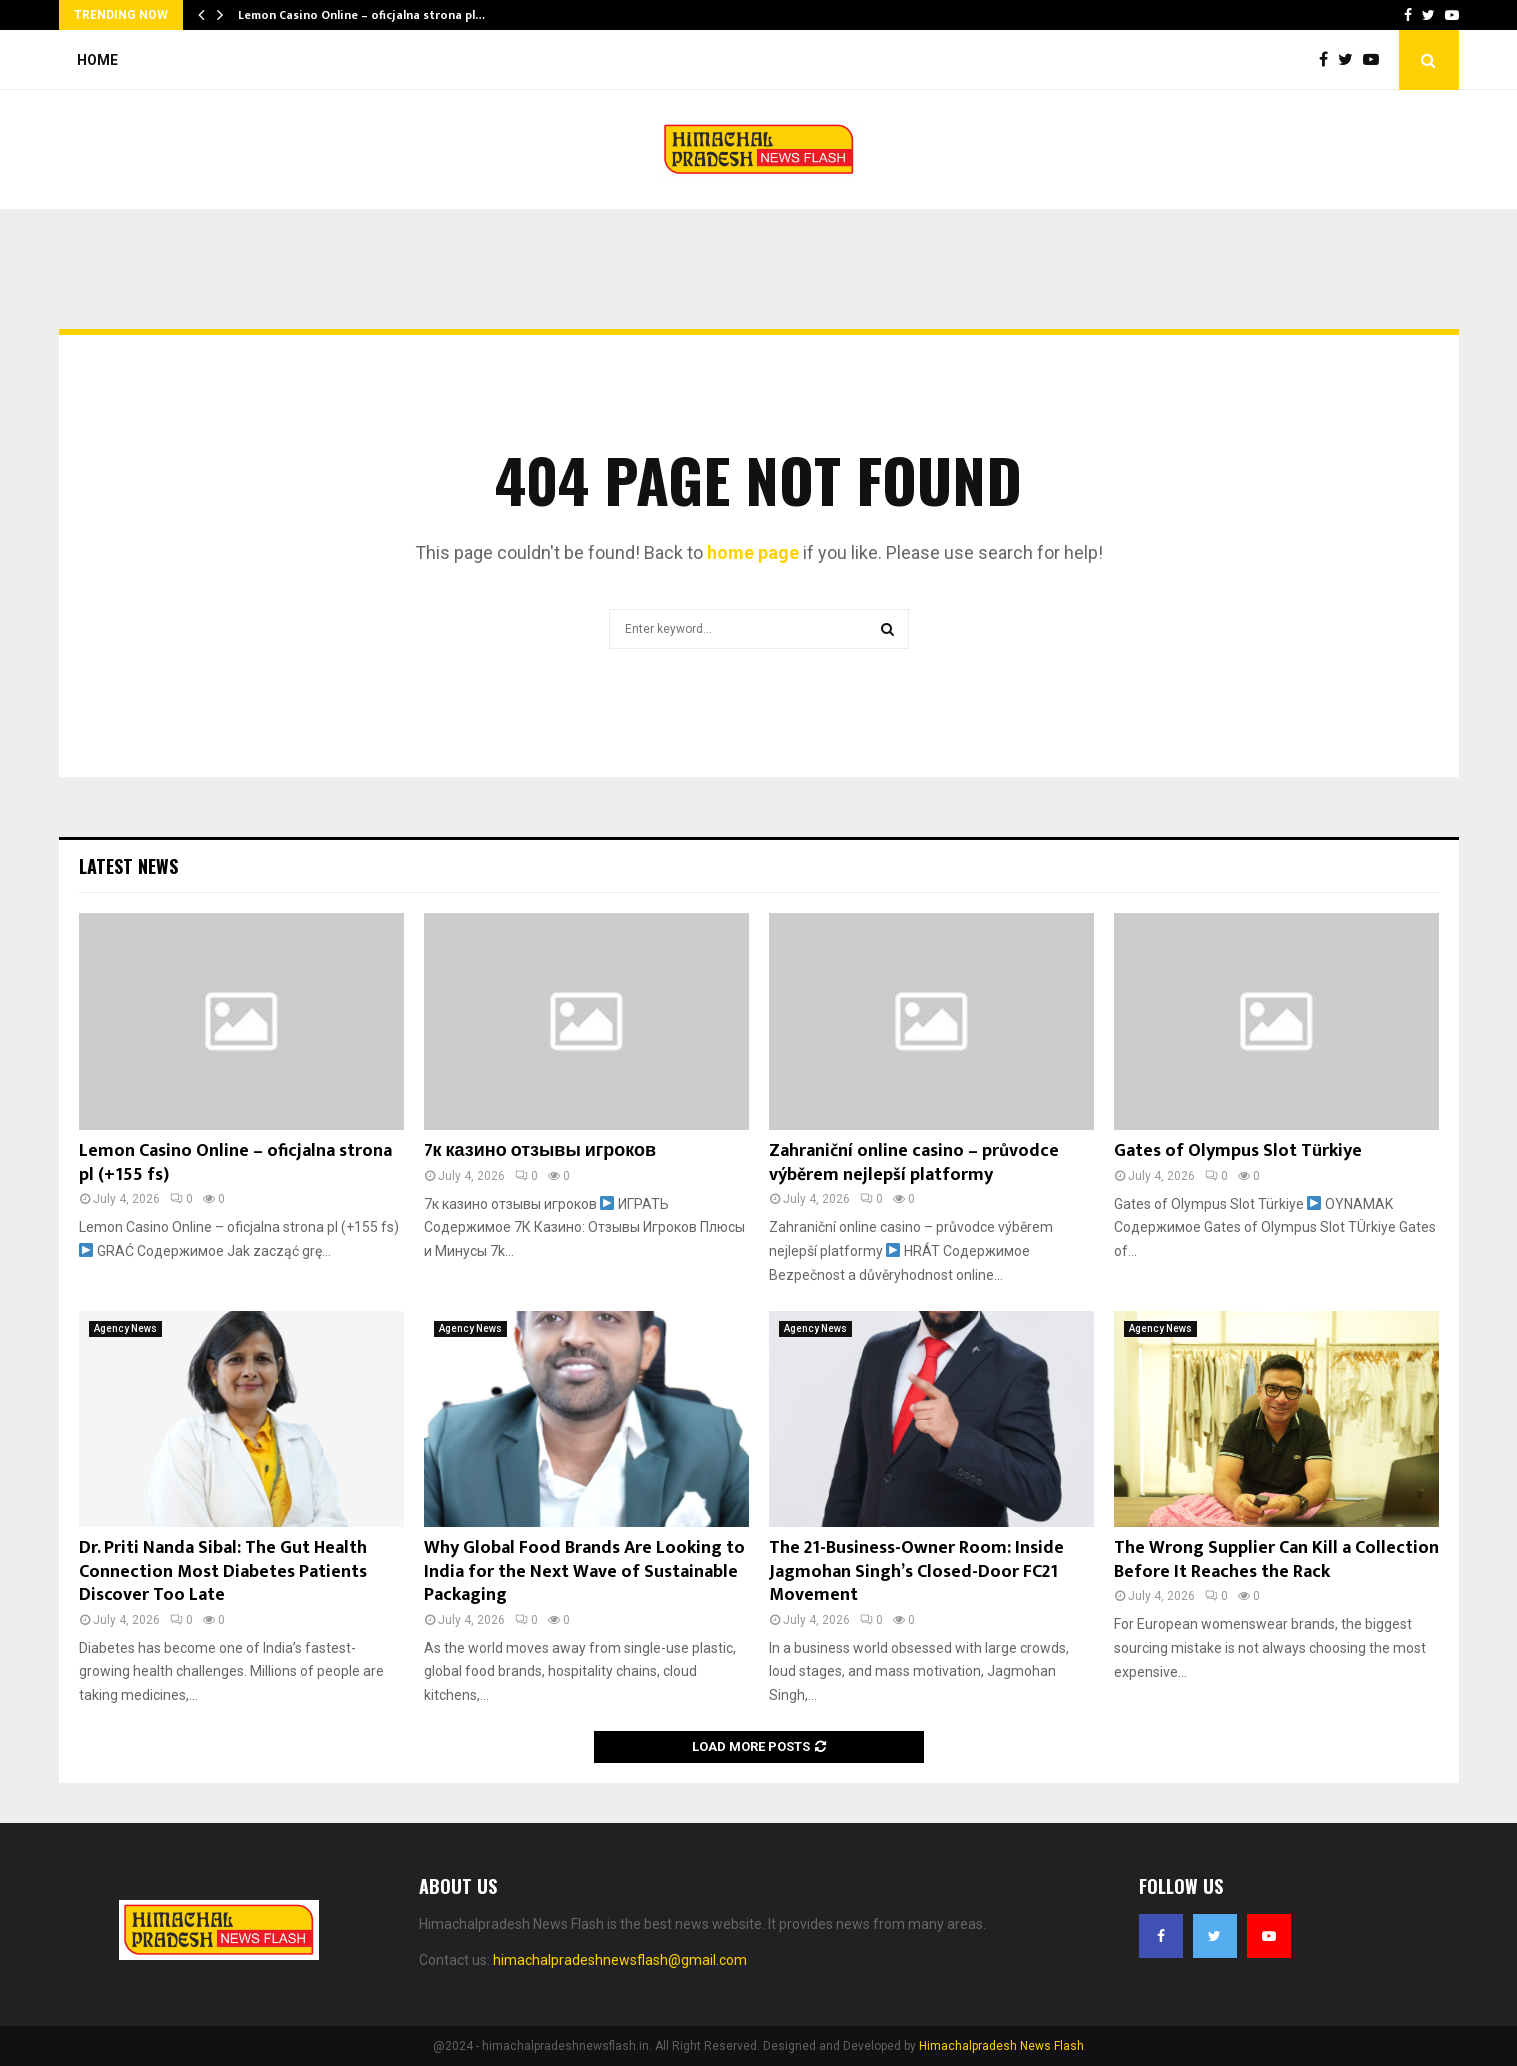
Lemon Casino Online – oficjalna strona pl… (361, 15)
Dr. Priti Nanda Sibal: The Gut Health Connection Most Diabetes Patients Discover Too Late (223, 1571)
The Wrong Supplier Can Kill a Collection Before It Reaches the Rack (1276, 1559)
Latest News (128, 866)
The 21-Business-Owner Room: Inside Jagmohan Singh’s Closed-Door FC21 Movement (916, 1571)
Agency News (125, 1328)
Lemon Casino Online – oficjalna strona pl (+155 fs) (235, 1162)
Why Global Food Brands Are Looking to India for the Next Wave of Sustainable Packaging (584, 1571)
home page (753, 552)
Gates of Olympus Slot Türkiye (1238, 1151)
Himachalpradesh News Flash (1001, 2046)
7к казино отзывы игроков (540, 1151)
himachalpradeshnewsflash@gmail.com (620, 1960)
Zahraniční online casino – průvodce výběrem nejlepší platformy (914, 1162)
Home (97, 60)
